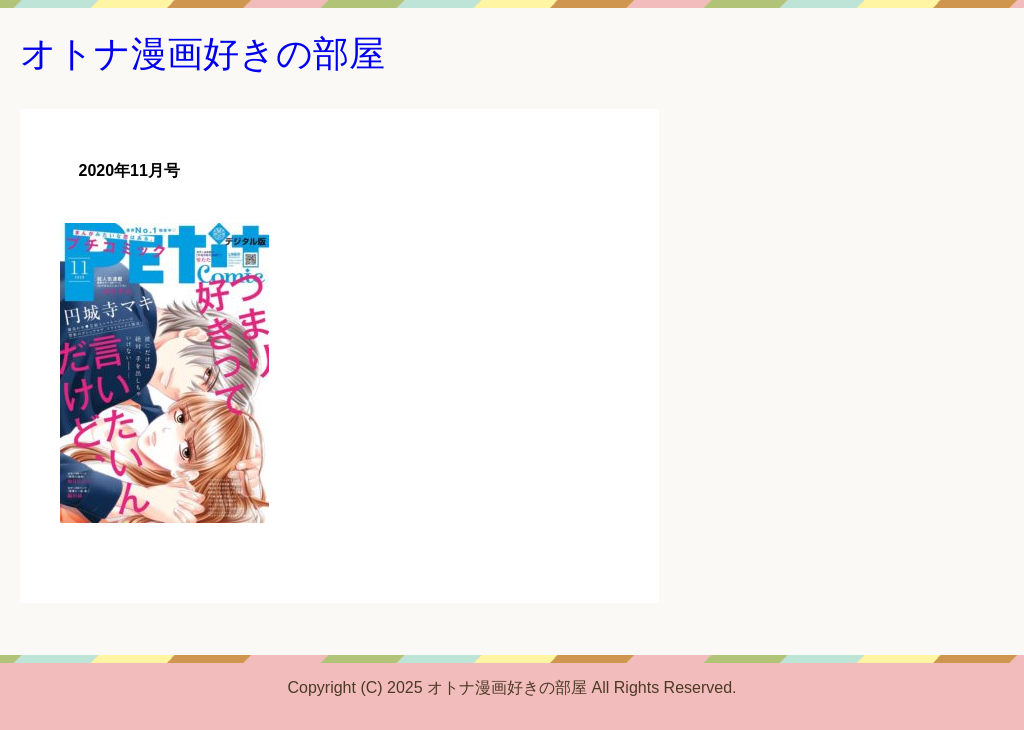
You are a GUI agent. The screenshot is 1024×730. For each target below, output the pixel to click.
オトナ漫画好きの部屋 (202, 53)
